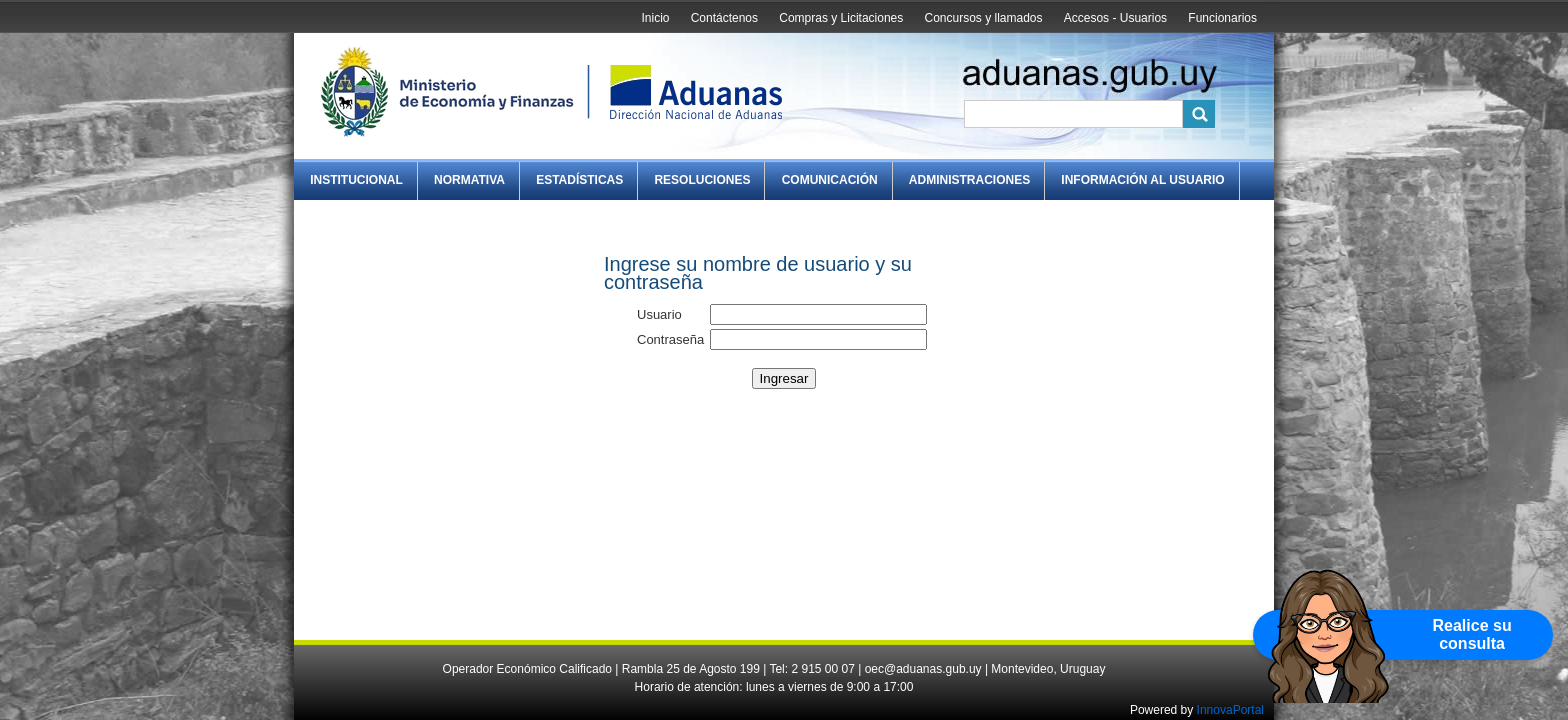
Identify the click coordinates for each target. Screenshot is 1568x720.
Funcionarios (1222, 18)
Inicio (655, 18)
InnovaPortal (1230, 710)
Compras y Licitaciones (841, 18)
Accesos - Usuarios (1115, 18)
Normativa (469, 180)
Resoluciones (702, 180)
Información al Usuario (1142, 180)
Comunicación (830, 180)
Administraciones (969, 180)
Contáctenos (724, 18)
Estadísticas (579, 180)
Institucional (356, 180)
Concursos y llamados (983, 18)
